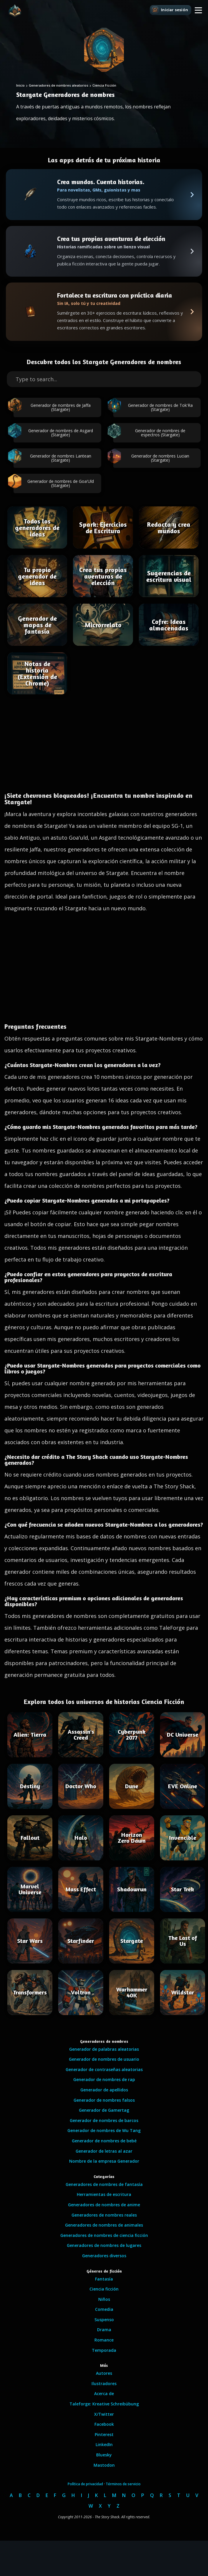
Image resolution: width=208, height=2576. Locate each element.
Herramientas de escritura (104, 2194)
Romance (104, 2340)
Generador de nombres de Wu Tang (104, 2130)
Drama (104, 2329)
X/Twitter (104, 2414)
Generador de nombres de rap (104, 2079)
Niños (104, 2299)
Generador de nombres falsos (104, 2100)
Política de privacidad (85, 2483)
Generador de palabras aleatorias (104, 2049)
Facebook (104, 2424)
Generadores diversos (104, 2255)
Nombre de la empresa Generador (104, 2161)
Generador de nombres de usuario (104, 2059)
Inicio (20, 85)
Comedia (104, 2309)
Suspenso (104, 2319)
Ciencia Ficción (104, 85)
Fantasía (104, 2279)
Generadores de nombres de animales (104, 2225)
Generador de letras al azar (104, 2151)
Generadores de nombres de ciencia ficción (104, 2235)
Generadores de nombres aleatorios (58, 85)
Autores (104, 2373)
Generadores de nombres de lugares (104, 2245)
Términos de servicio (123, 2483)
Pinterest (104, 2434)
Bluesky (104, 2455)
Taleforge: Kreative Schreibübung (104, 2404)
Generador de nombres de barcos (104, 2120)
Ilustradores (104, 2383)
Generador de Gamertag (104, 2110)
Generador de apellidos (104, 2090)
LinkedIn (104, 2444)
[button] (198, 10)
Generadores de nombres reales (104, 2215)
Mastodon (104, 2465)
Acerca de (104, 2393)
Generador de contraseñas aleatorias (104, 2069)
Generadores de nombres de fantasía (104, 2184)
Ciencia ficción (104, 2289)
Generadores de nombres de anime (104, 2204)
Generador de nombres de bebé (104, 2141)
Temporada (104, 2350)
